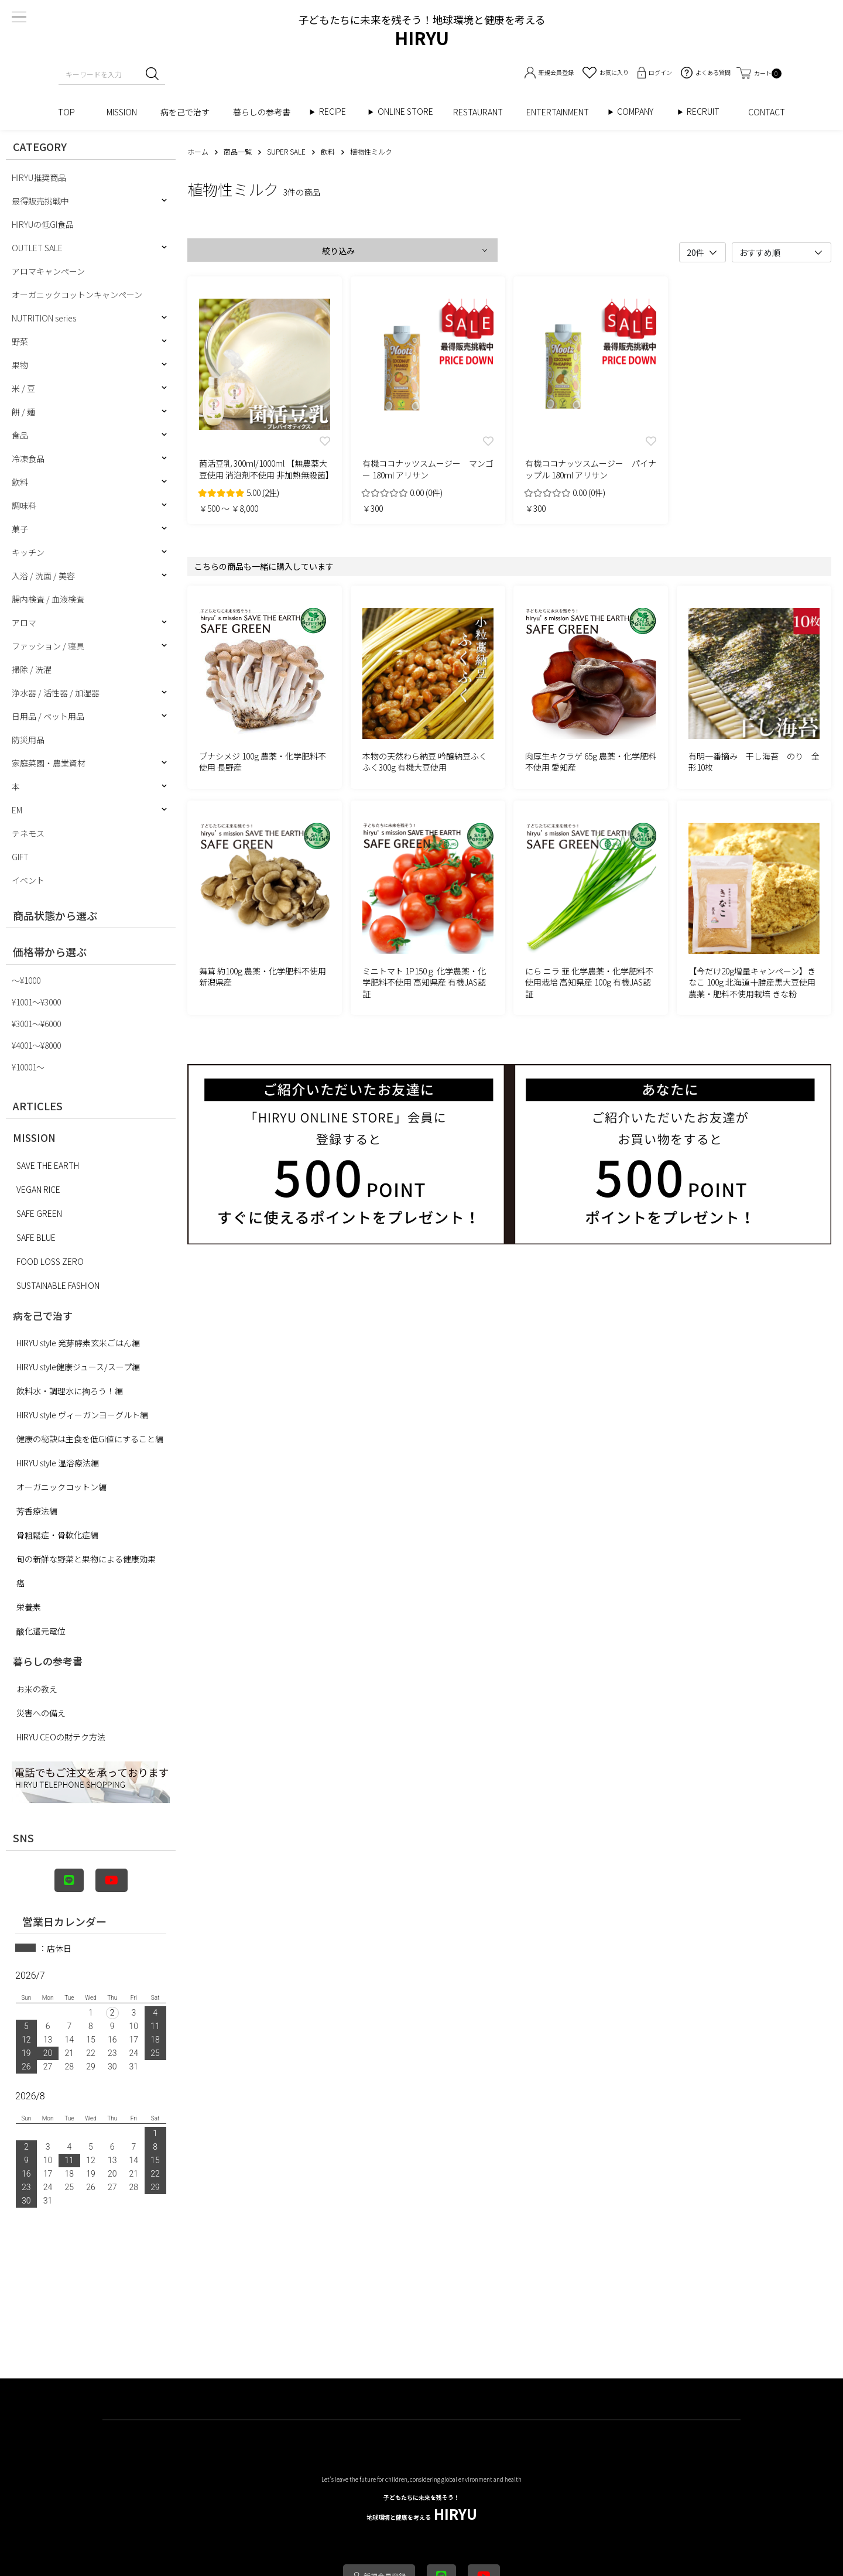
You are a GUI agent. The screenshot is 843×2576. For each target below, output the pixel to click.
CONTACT (766, 112)
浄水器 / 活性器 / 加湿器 (56, 693)
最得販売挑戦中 (40, 201)
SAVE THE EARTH (47, 1165)
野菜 (20, 341)
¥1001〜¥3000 (36, 1002)
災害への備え (41, 1713)
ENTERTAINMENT (561, 112)
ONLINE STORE (409, 111)
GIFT (20, 857)
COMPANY (647, 111)
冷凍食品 (28, 458)
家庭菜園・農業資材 (48, 763)
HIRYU (421, 2508)
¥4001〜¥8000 (36, 1045)
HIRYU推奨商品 (39, 177)
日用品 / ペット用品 (48, 716)
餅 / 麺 (23, 412)
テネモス (28, 833)
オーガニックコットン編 (61, 1487)
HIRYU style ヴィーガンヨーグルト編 (82, 1415)
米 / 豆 (23, 388)
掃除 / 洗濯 (32, 669)
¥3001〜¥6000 (36, 1023)
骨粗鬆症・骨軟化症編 (57, 1535)
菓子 (20, 529)
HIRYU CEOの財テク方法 (60, 1737)
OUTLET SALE (37, 248)
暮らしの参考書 (266, 112)
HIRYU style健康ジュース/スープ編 (78, 1367)
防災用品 (28, 739)
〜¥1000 (26, 980)
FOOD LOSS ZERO (50, 1261)
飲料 (20, 482)
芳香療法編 (36, 1511)
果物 (20, 365)
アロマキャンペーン (48, 271)
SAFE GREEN (39, 1213)
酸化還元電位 (41, 1631)
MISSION (122, 112)
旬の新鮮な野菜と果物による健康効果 (86, 1559)
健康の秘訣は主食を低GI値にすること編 (89, 1439)
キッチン (28, 552)
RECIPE (336, 111)
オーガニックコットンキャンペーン (77, 294)
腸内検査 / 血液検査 (48, 599)
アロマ (24, 622)
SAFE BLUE (36, 1237)
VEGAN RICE (38, 1189)
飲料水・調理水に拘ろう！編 (69, 1391)
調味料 (24, 505)
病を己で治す (185, 112)
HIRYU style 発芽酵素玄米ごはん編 (78, 1343)
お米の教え (36, 1689)
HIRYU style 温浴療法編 (57, 1463)
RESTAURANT (478, 112)
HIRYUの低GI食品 (43, 224)
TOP (70, 112)
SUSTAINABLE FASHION (58, 1285)
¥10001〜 (28, 1067)
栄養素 (28, 1607)
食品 (20, 435)
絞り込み (338, 250)
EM (17, 810)
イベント (28, 880)
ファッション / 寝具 (48, 646)
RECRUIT (703, 111)
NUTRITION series (44, 318)
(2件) (270, 492)
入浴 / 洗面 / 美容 (43, 575)
